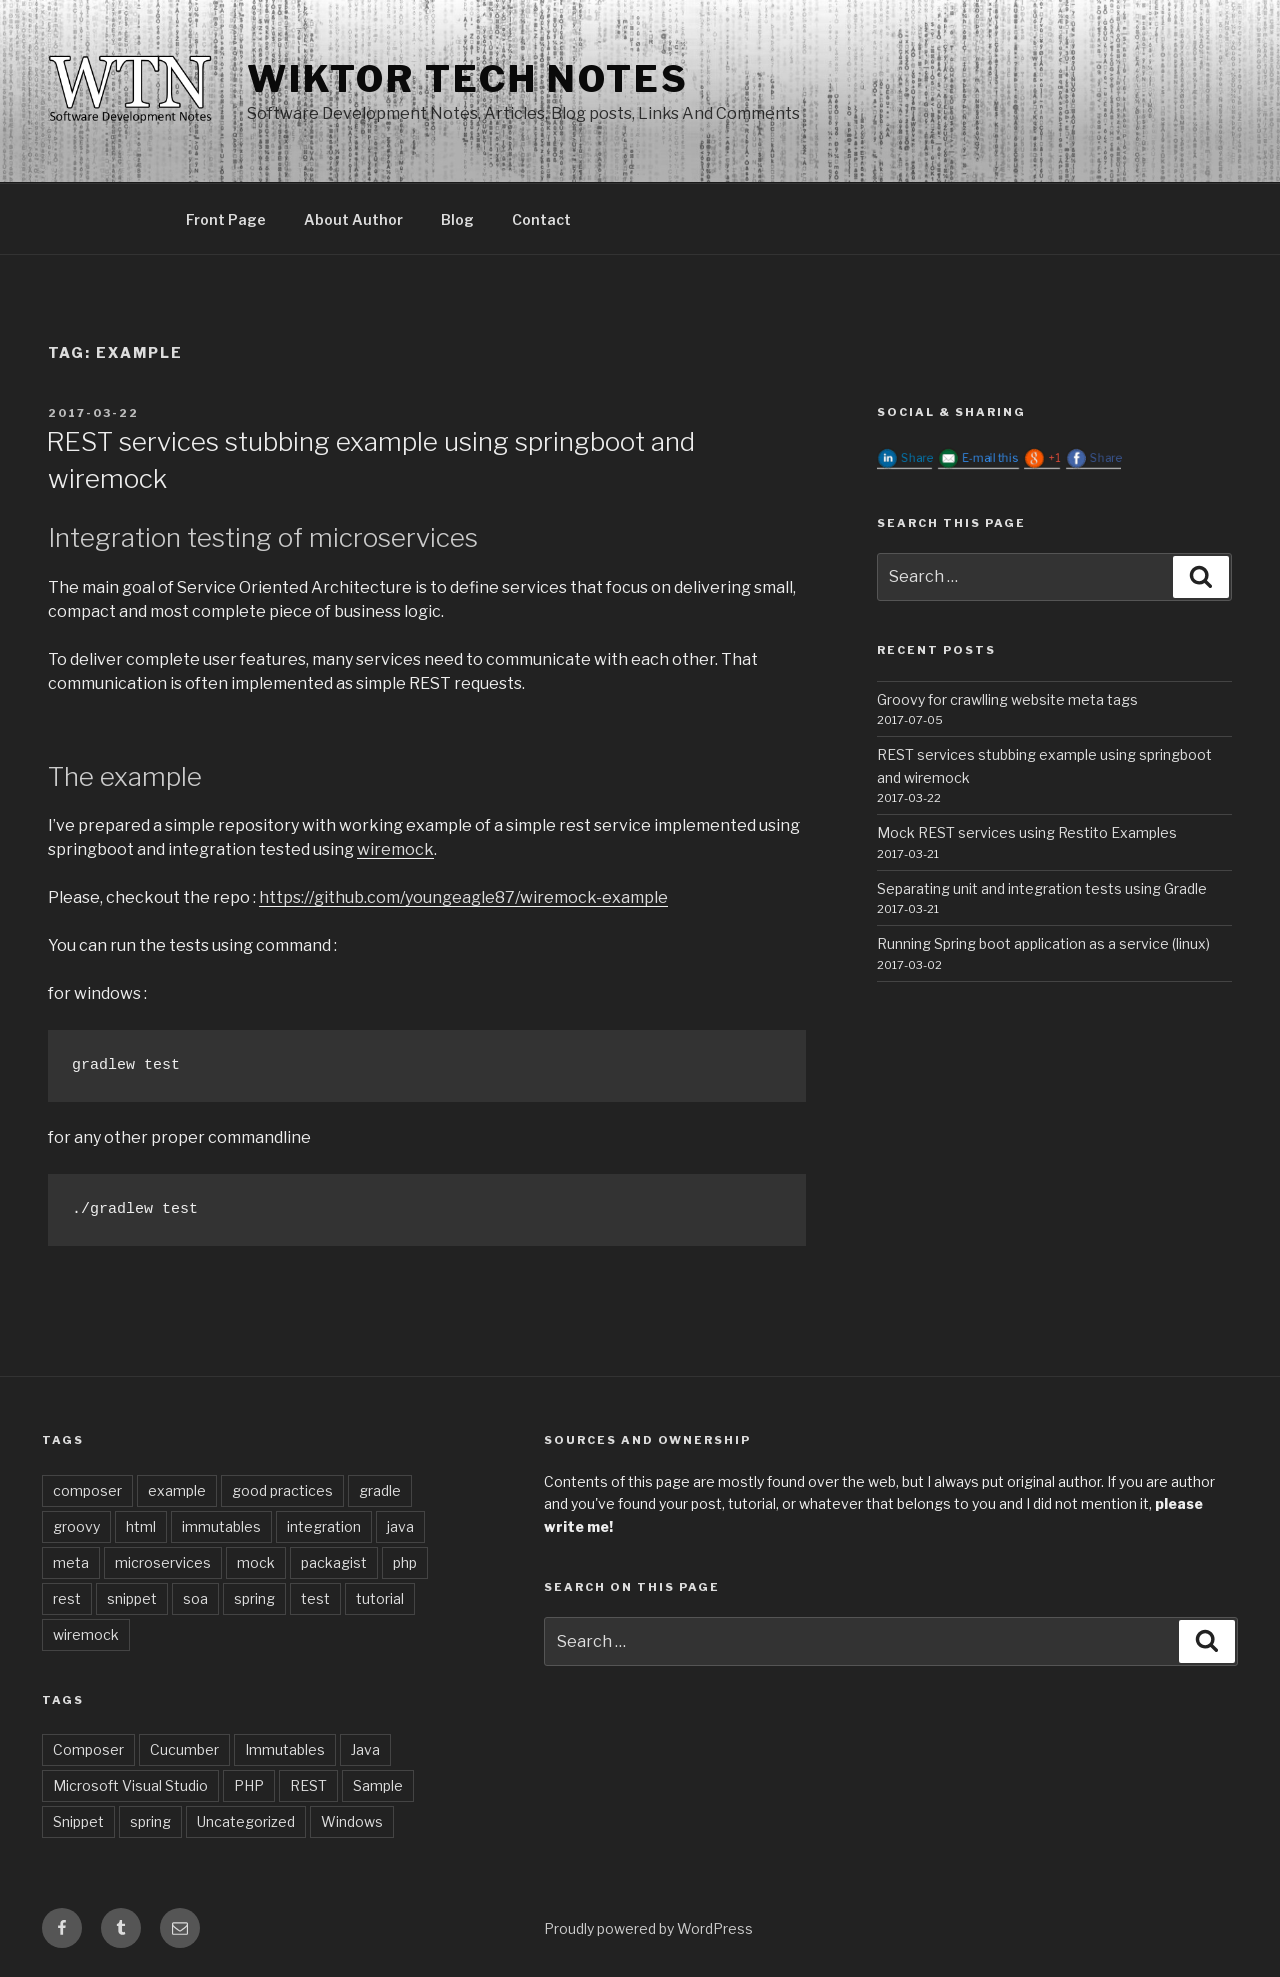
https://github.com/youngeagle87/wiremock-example (463, 897)
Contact (541, 219)
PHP (249, 1785)
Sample (378, 1785)
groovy (76, 1526)
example (177, 1490)
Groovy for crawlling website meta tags (1007, 699)
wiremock (395, 849)
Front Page (226, 219)
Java (365, 1749)
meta (71, 1562)
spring (254, 1598)
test (315, 1598)
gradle (380, 1490)
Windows (352, 1821)
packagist (334, 1562)
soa (195, 1598)
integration (324, 1526)
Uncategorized (246, 1821)
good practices (282, 1490)
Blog (457, 219)
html (141, 1526)
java (400, 1526)
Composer (88, 1749)
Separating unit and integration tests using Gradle (1042, 888)
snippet (132, 1598)
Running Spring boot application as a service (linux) (1043, 943)
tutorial (380, 1598)
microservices (163, 1562)
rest (67, 1598)
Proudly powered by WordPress (648, 1928)
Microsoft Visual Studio (130, 1785)
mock (256, 1562)
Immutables (285, 1749)
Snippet (78, 1821)
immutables (221, 1526)
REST (308, 1785)
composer (87, 1490)
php (405, 1562)
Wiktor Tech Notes (468, 79)
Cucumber (184, 1749)
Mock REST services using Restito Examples (1027, 832)
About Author (353, 219)
